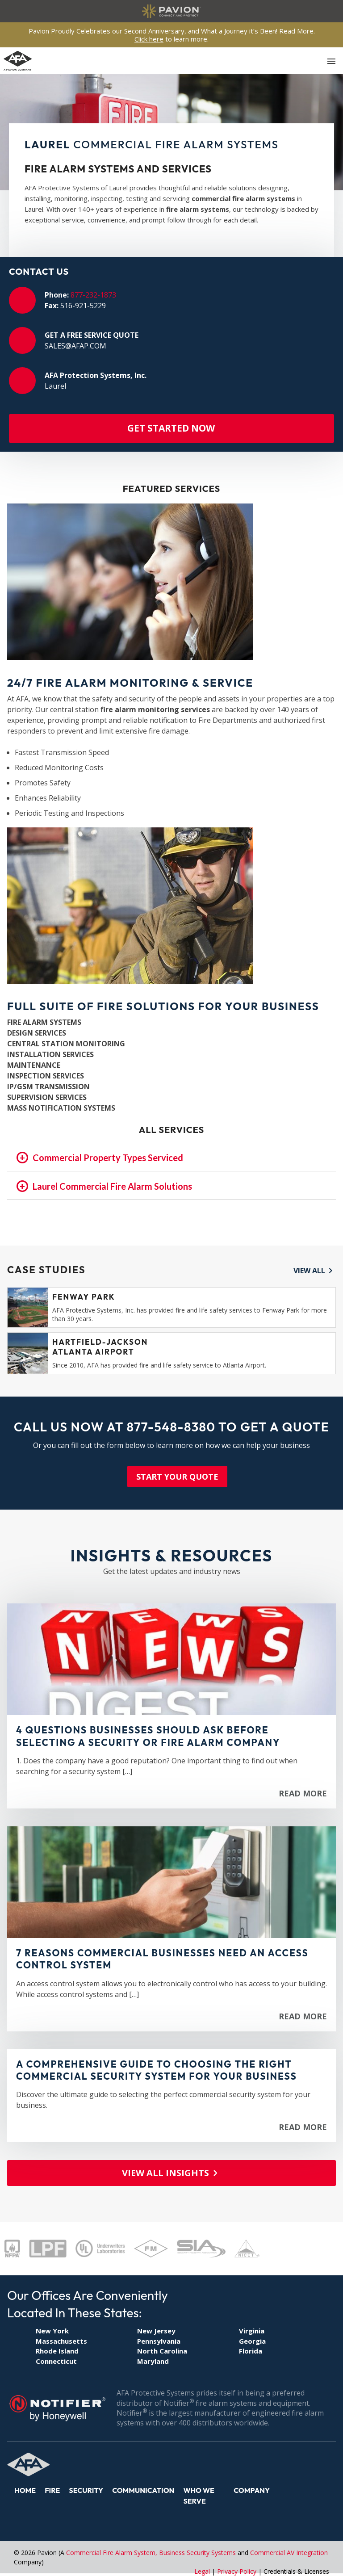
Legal (202, 2571)
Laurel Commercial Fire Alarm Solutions (113, 1186)
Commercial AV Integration (289, 2552)
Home (25, 2490)
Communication (143, 2490)
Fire (52, 2490)
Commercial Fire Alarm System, (112, 2552)
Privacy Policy (236, 2571)
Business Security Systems (197, 2552)
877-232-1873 (93, 295)
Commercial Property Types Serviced (108, 1158)
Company (252, 2490)
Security (86, 2490)
